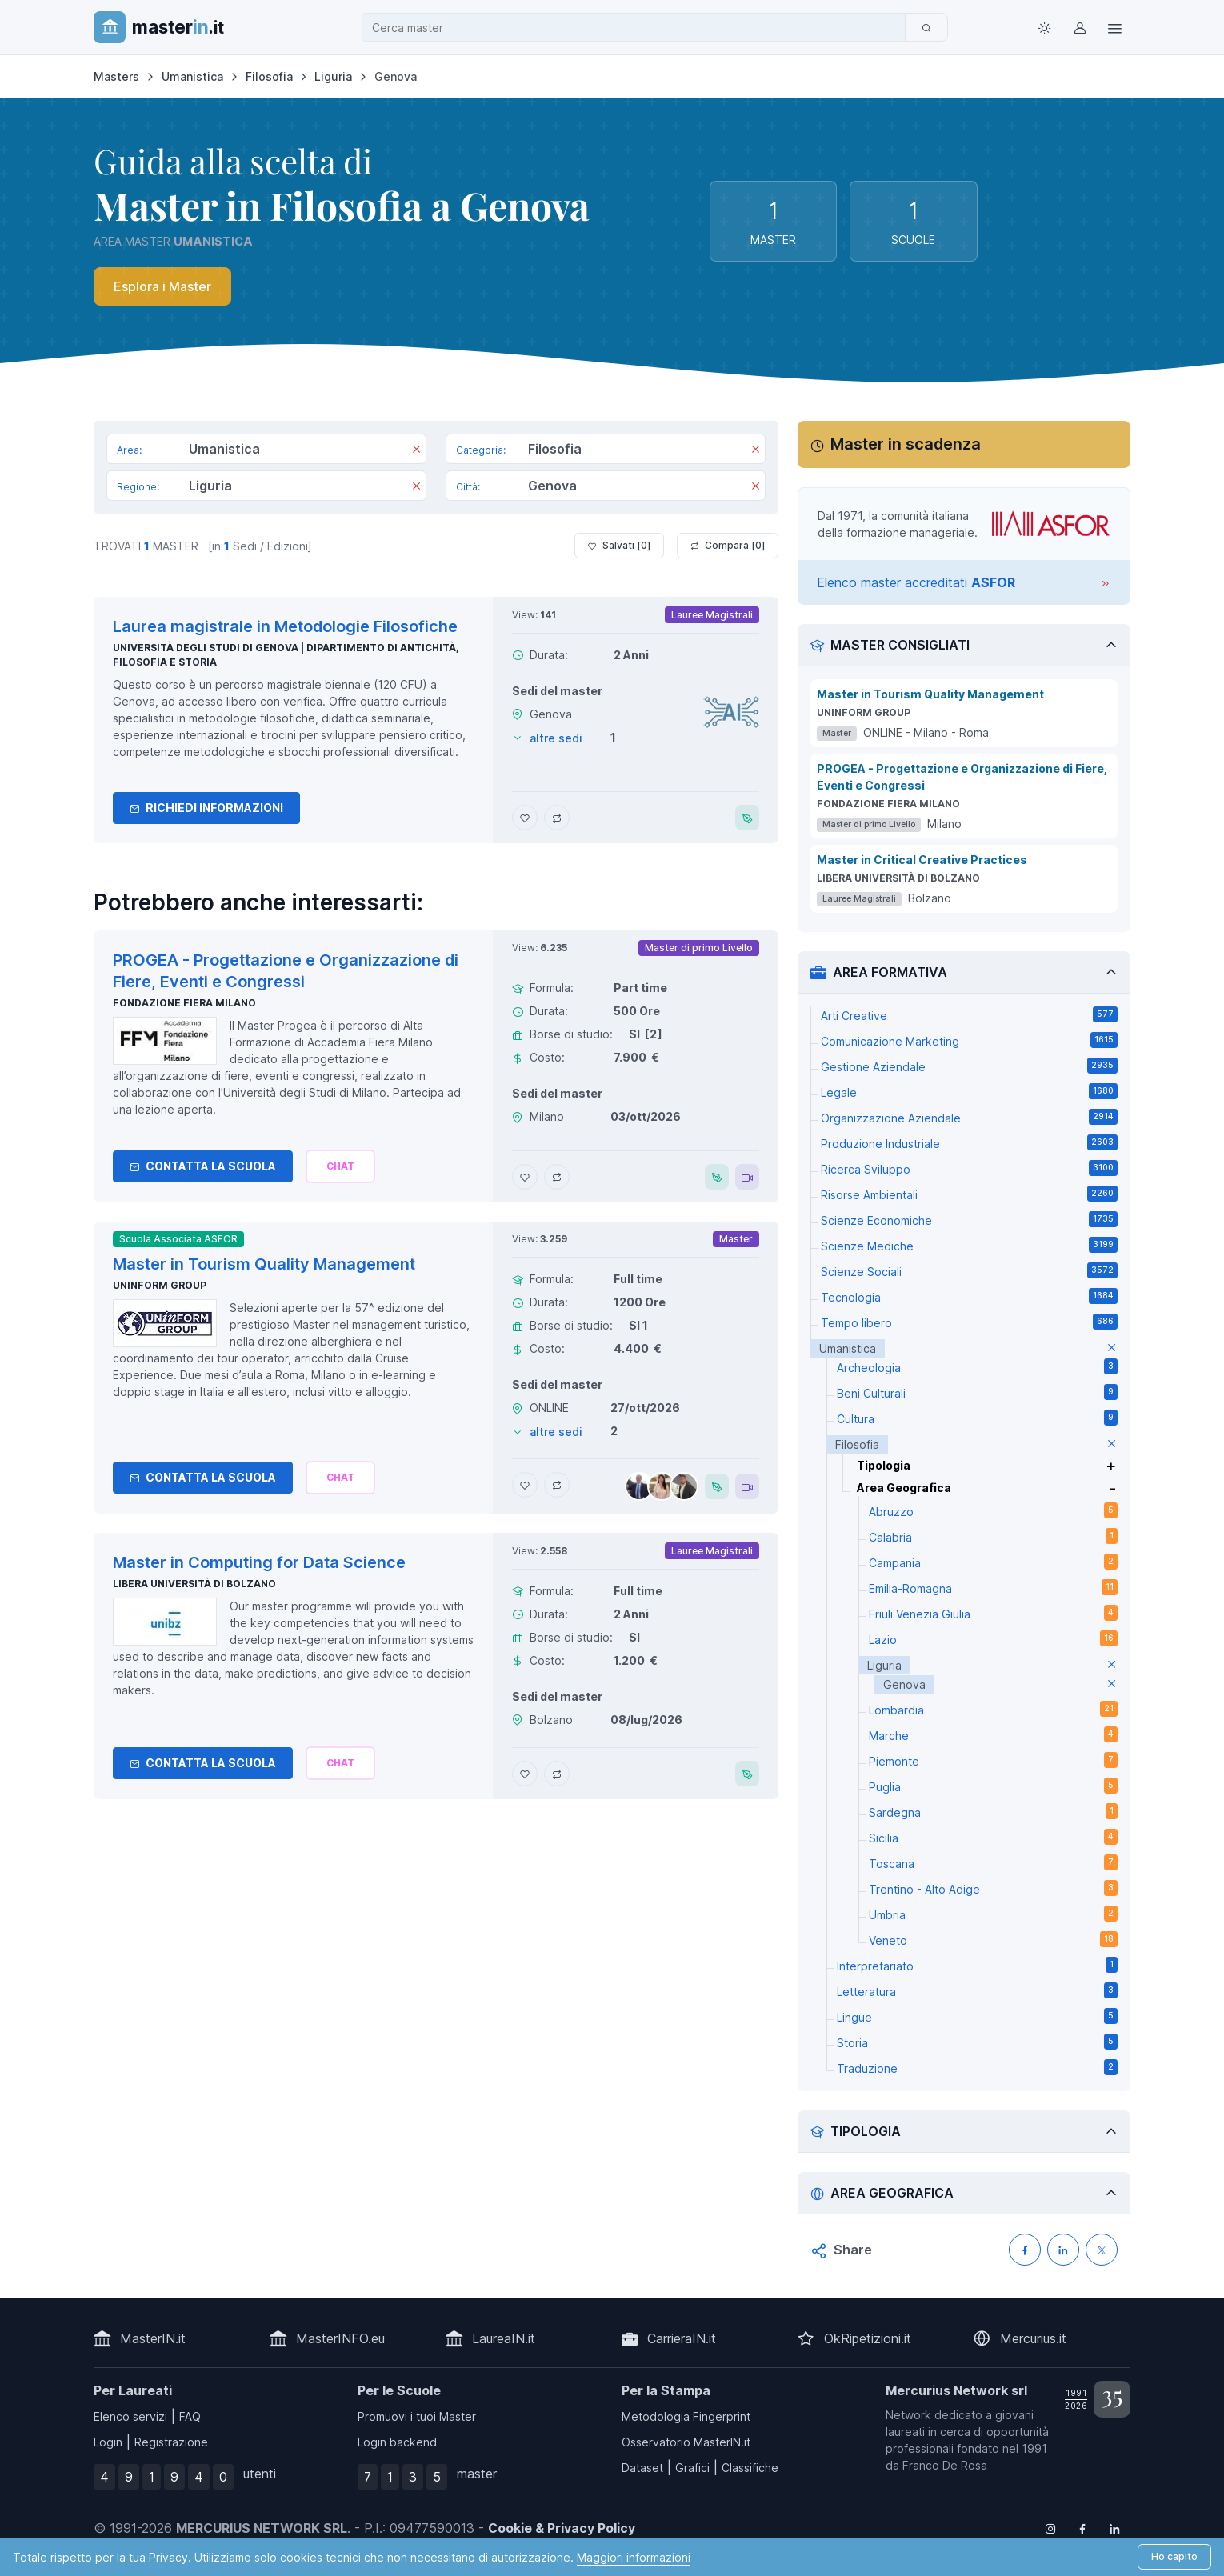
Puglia (993, 1786)
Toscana (993, 1862)
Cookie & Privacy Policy (561, 2528)
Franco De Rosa (944, 2465)
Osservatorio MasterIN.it (686, 2442)
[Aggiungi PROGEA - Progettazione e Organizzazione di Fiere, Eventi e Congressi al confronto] (557, 1177)
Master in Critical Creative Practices (922, 859)
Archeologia (977, 1366)
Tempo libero (969, 1322)
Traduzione (977, 2067)
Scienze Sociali (969, 1270)
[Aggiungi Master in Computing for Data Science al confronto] (557, 1773)
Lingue (977, 2016)
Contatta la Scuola (203, 1166)
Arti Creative (969, 1014)
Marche (993, 1734)
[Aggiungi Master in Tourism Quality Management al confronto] (557, 1485)
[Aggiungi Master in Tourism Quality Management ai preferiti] (525, 1485)
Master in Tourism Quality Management (930, 694)
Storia (977, 2042)
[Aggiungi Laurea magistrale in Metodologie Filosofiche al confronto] (557, 817)
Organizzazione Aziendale (969, 1117)
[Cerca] (926, 27)
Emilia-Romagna (993, 1587)
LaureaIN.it (503, 2338)
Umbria (993, 1914)
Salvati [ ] (619, 545)
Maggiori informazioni (633, 2557)
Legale (969, 1091)
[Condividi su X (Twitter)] (1102, 2250)
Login (108, 2442)
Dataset (642, 2467)
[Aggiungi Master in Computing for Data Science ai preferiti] (525, 1773)
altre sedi (556, 738)
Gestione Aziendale (969, 1066)
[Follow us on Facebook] (1082, 2528)
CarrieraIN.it (681, 2338)
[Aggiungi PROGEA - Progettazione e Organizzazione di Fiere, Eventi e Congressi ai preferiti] (525, 1177)
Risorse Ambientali (969, 1194)
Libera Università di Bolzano (194, 1584)
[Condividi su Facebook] (1025, 2250)
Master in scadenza (905, 444)
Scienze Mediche (969, 1245)
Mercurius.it (1033, 2338)
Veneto (993, 1939)
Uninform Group (159, 1285)
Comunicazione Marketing (969, 1040)
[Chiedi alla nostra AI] (340, 1166)
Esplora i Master (162, 286)
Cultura (977, 1418)
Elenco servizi (130, 2416)
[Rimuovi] (416, 450)
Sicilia (993, 1837)
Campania (993, 1562)
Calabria (993, 1536)
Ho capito (1174, 2556)
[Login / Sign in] (1079, 27)
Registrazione (171, 2442)
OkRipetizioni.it (867, 2338)
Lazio (993, 1638)
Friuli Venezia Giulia (993, 1613)
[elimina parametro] (1112, 1348)
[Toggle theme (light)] (1044, 27)
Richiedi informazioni (206, 807)
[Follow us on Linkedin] (1114, 2528)
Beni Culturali (977, 1392)
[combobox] (638, 27)
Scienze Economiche (969, 1219)
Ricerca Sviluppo (969, 1168)
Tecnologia (969, 1296)
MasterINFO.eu (340, 2338)
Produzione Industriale (969, 1142)
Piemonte (993, 1760)
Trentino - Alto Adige (993, 1888)
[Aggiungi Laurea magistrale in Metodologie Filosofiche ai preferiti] (525, 817)
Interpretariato (977, 1965)
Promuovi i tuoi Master (417, 2416)
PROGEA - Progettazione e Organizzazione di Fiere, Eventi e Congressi (962, 777)
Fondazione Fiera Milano (184, 1003)
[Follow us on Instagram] (1050, 2528)
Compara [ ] (727, 545)
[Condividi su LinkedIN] (1063, 2250)
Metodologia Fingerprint (686, 2416)
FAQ (190, 2416)
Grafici (692, 2467)
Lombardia (993, 1709)
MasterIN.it (153, 2338)
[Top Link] (1114, 27)
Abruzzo (993, 1510)
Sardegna (993, 1811)
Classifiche (750, 2467)
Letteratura (977, 1990)
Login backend (397, 2442)
